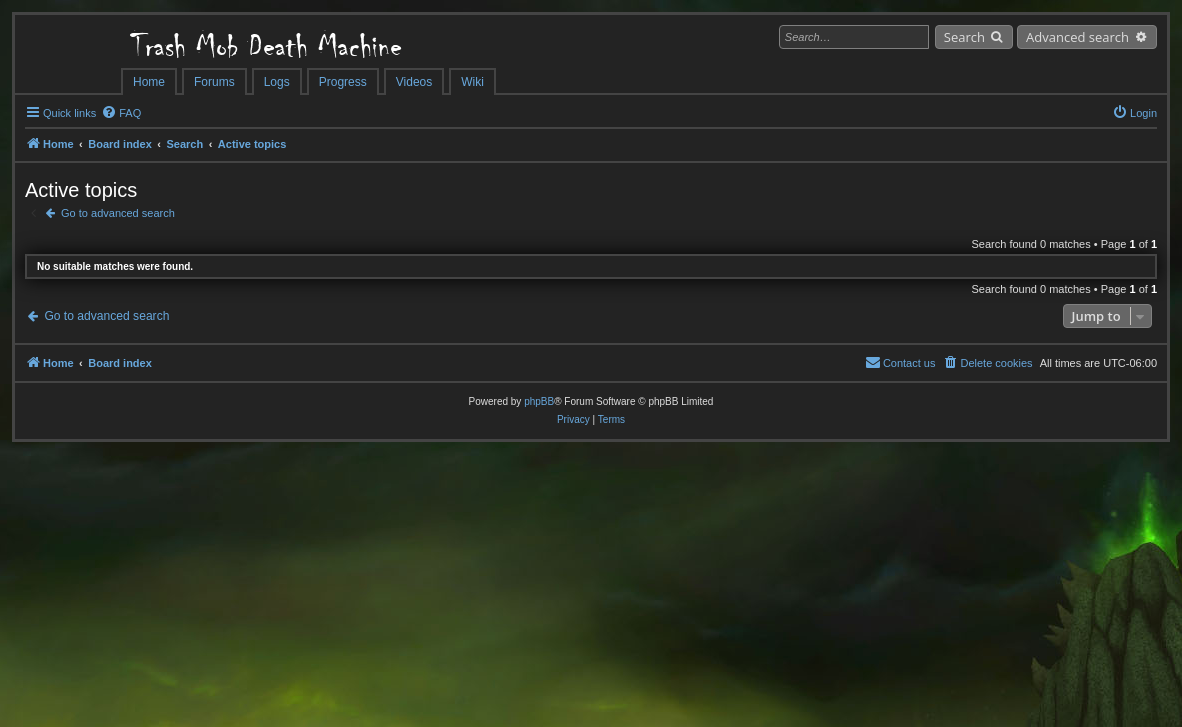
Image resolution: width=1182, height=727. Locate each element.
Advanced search (1077, 37)
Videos (414, 82)
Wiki (472, 82)
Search (964, 37)
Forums (214, 82)
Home (149, 82)
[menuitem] (121, 113)
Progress (343, 82)
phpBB (539, 401)
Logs (277, 82)
